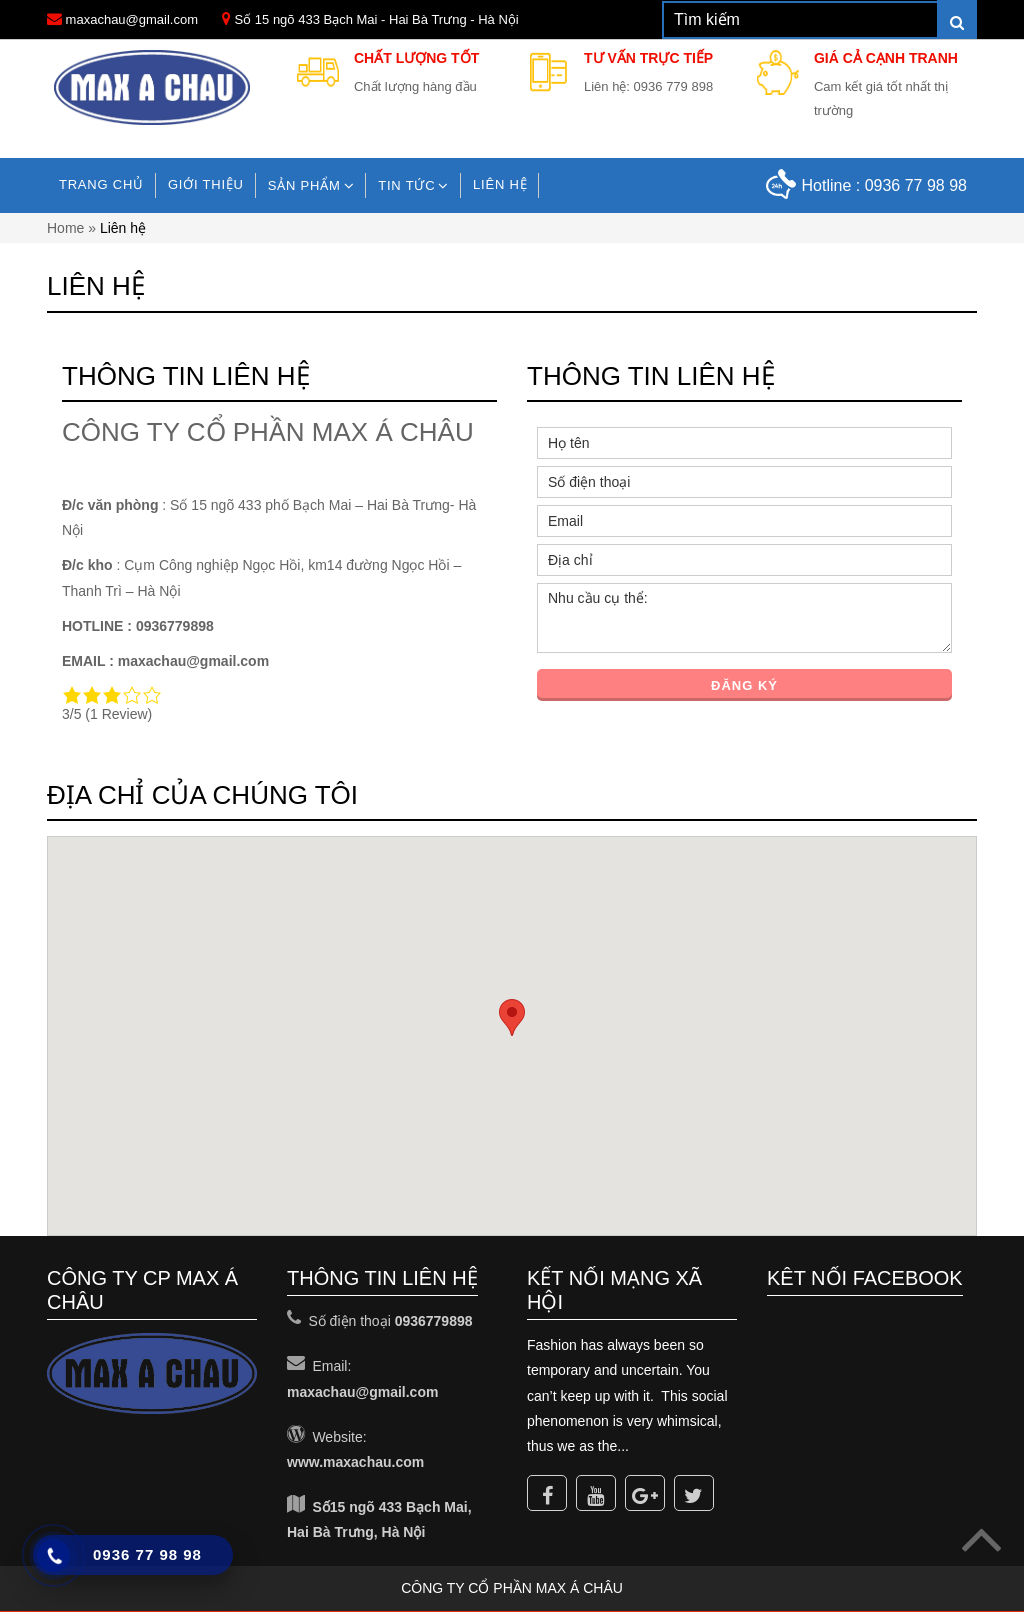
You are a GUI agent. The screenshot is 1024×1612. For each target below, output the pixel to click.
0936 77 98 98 (916, 185)
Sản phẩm (304, 185)
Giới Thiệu (206, 184)
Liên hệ (500, 184)
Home (65, 228)
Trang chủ (101, 184)
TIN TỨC (406, 185)
